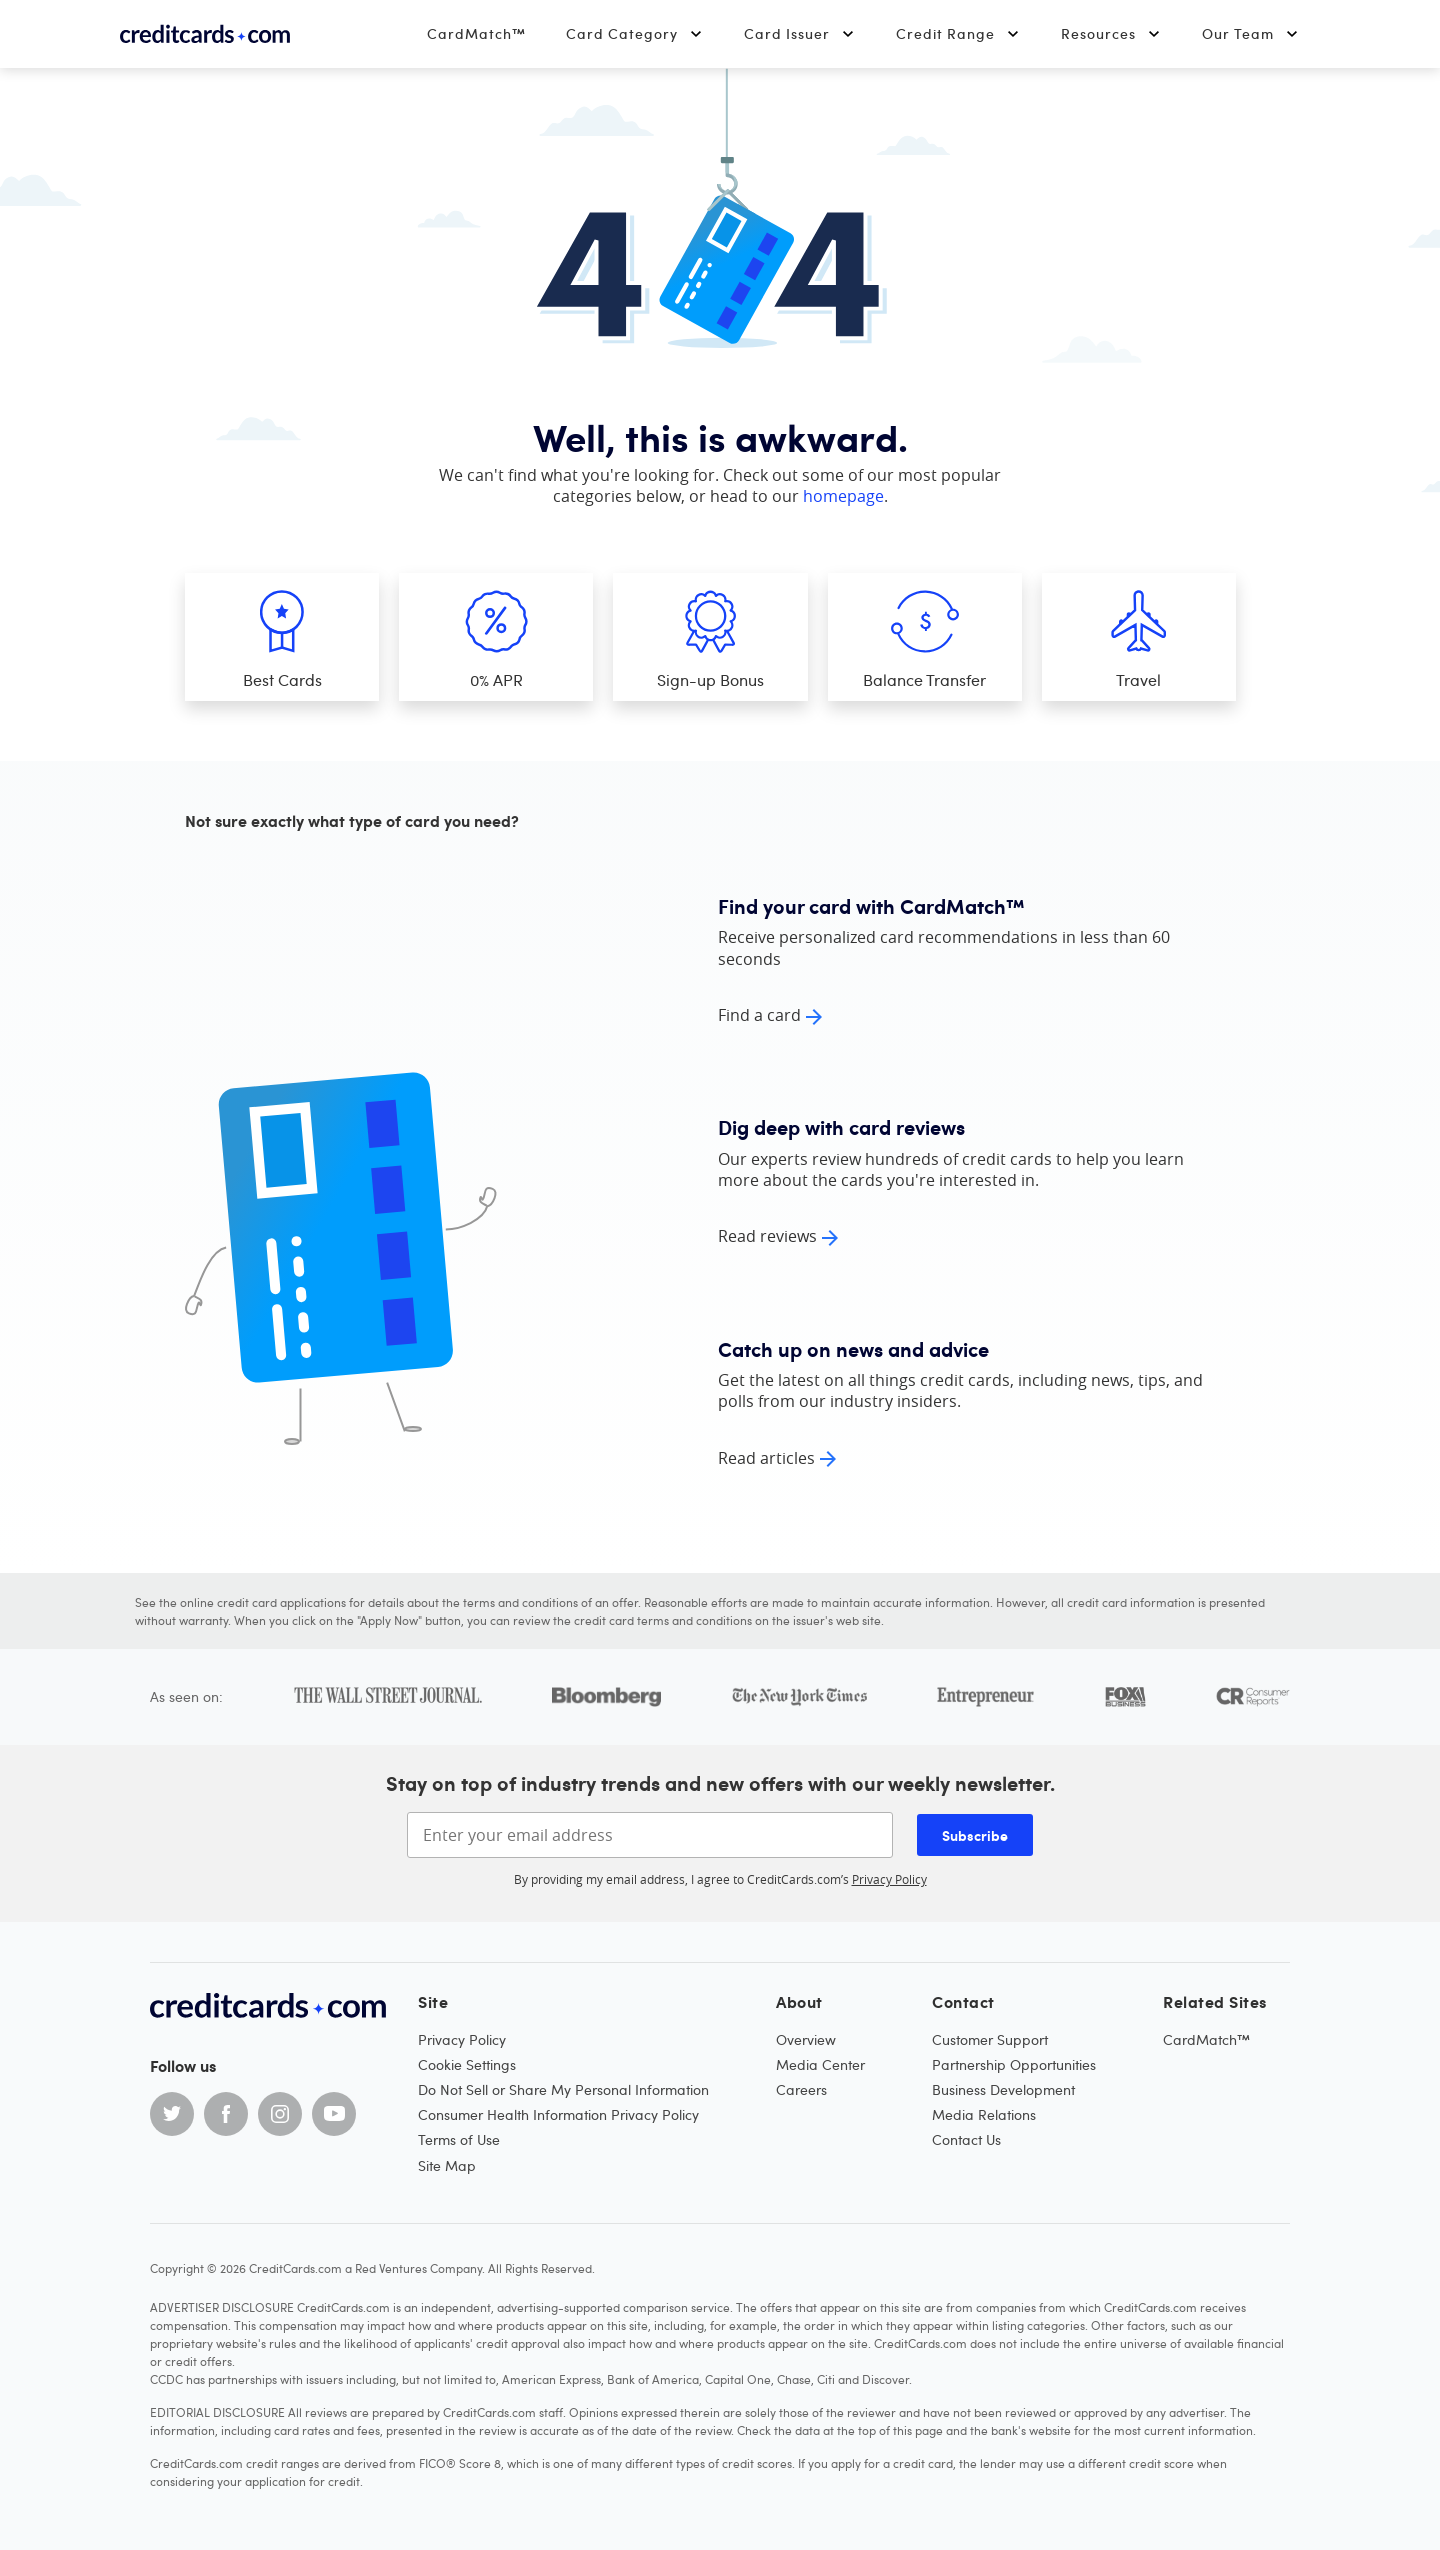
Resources (1111, 33)
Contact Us (966, 2139)
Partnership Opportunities (1014, 2064)
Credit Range (958, 33)
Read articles (766, 1458)
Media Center (820, 2064)
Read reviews (767, 1236)
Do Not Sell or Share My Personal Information (563, 2089)
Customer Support (990, 2039)
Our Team (1251, 33)
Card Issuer (800, 33)
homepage (843, 496)
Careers (801, 2089)
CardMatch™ (476, 33)
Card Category (635, 33)
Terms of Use (459, 2139)
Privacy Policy (889, 1879)
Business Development (1003, 2089)
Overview (806, 2039)
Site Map (447, 2165)
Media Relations (984, 2114)
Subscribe (975, 1835)
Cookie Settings (467, 2064)
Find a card (759, 1015)
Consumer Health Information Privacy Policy (558, 2114)
